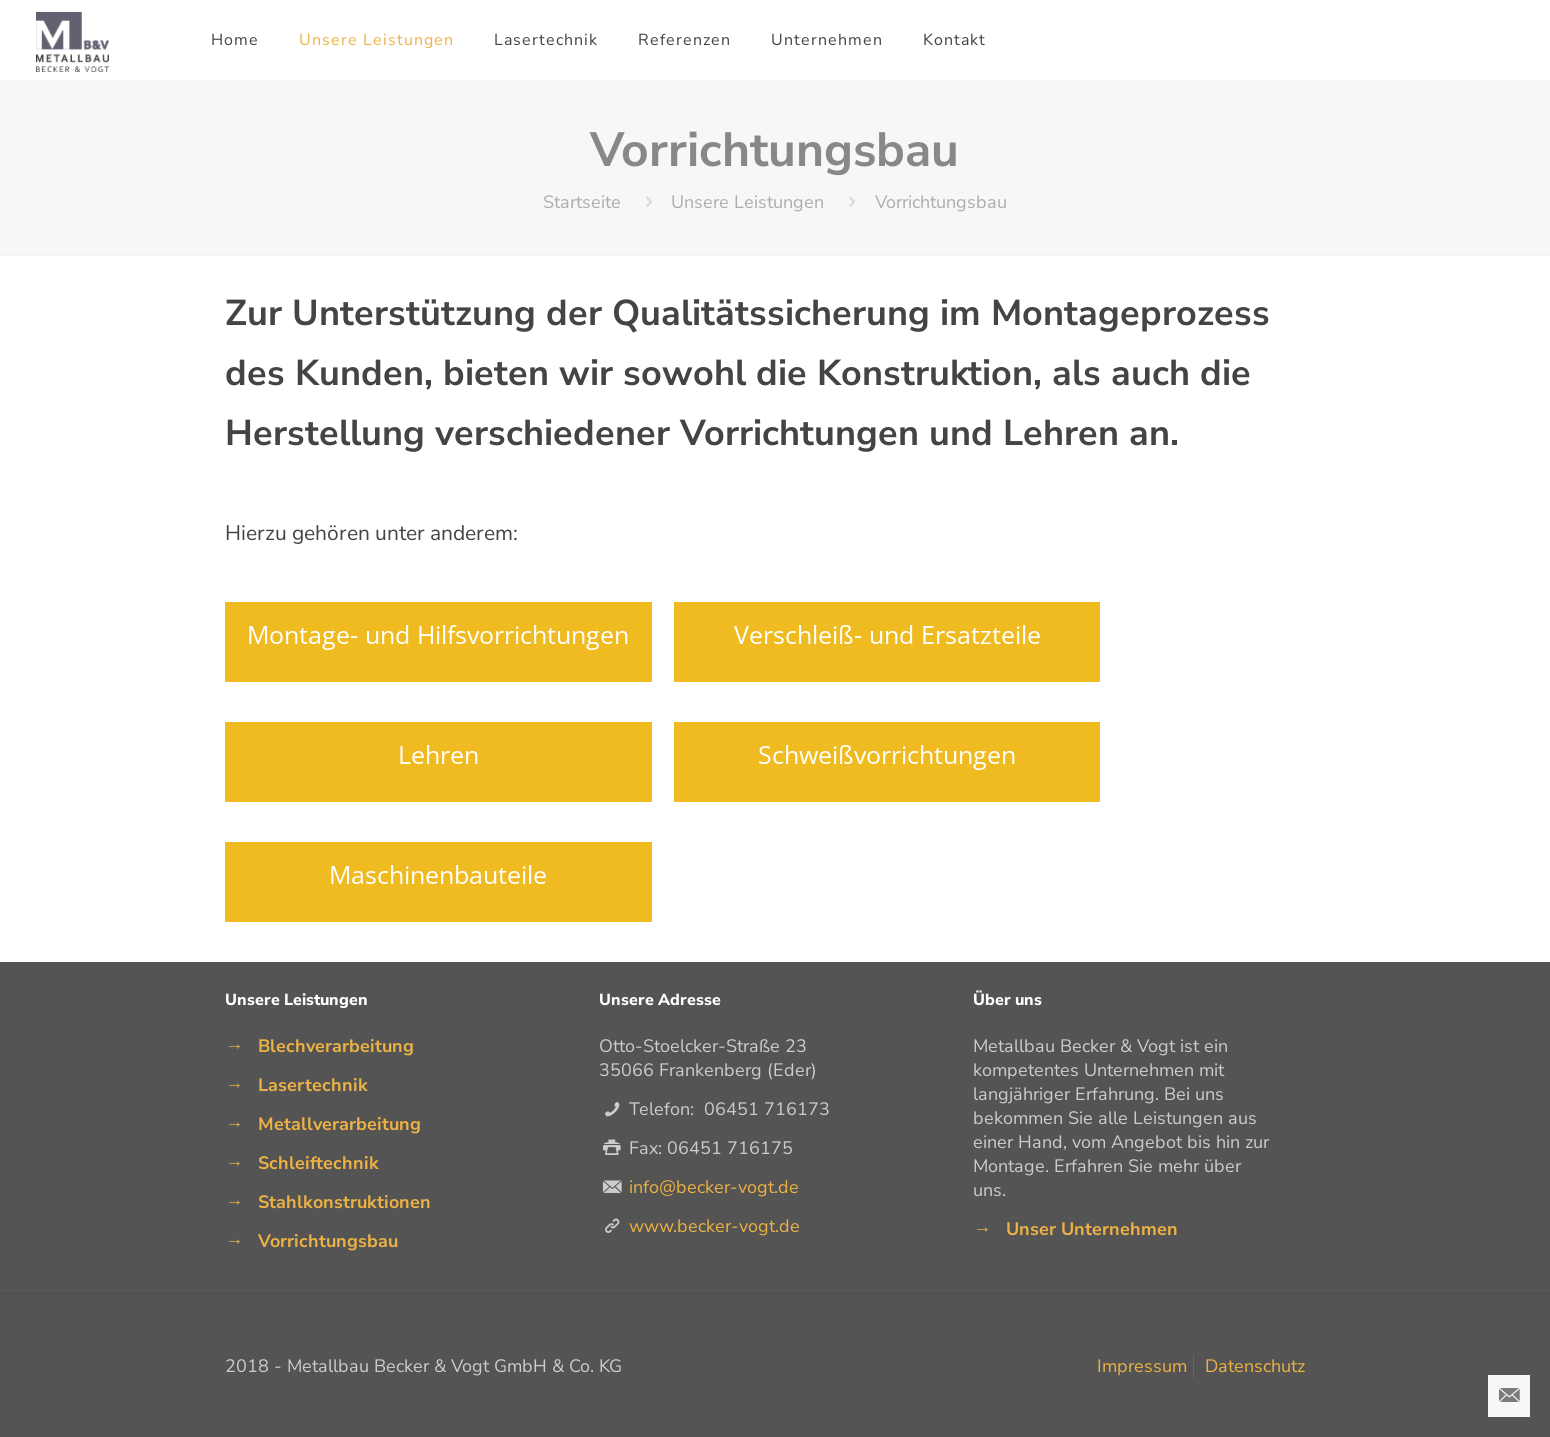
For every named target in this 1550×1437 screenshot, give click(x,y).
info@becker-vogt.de (714, 1187)
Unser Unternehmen (1092, 1229)
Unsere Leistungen (747, 202)
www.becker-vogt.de (714, 1226)
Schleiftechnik (318, 1163)
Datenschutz (1255, 1366)
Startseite (582, 202)
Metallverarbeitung (339, 1124)
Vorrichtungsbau (328, 1241)
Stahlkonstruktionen (344, 1202)
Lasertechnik (313, 1085)
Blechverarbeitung (336, 1046)
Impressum (1142, 1366)
